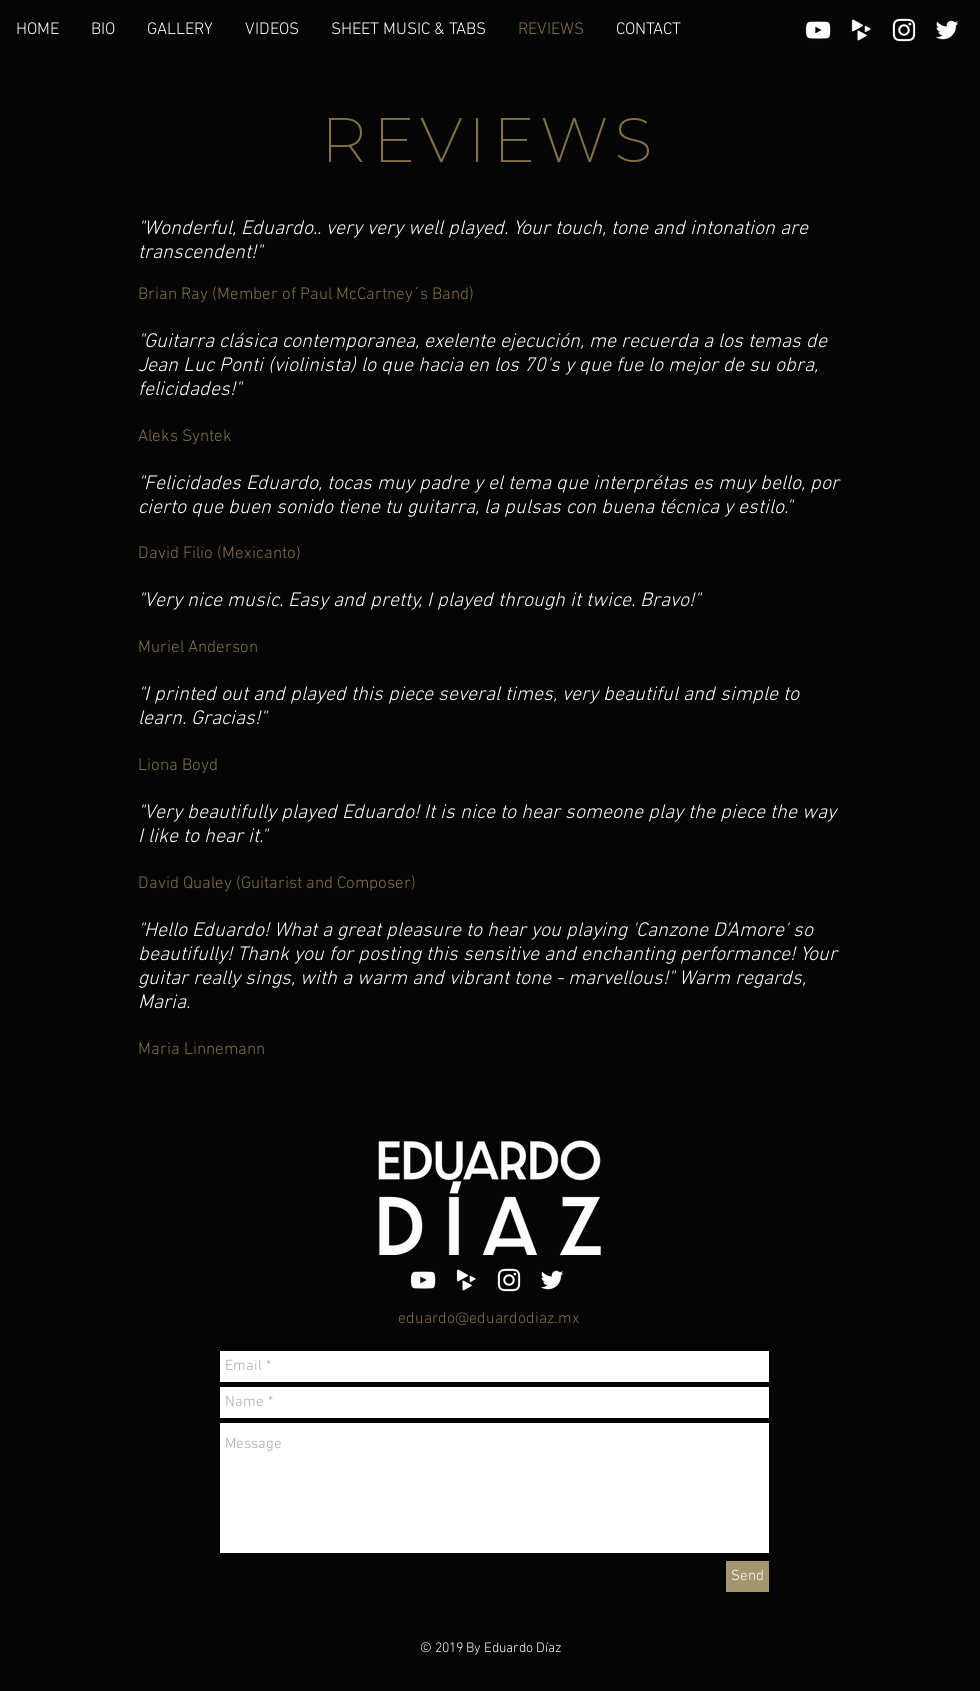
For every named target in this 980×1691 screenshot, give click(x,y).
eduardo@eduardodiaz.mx (488, 1319)
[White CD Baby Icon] (861, 30)
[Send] (747, 1576)
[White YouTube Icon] (818, 30)
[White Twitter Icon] (947, 30)
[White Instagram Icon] (904, 30)
